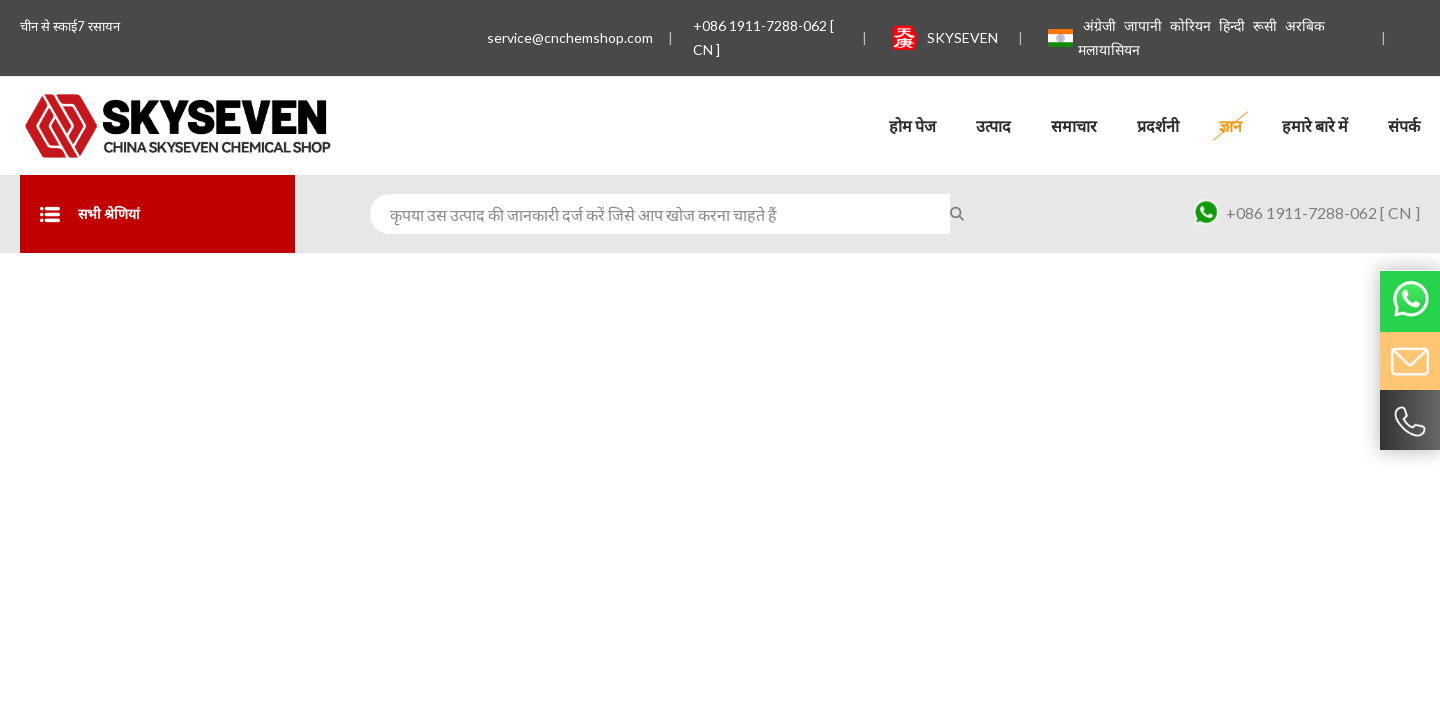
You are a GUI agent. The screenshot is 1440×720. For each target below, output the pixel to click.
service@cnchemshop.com (570, 37)
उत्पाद (993, 125)
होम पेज (912, 125)
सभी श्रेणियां (90, 214)
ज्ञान (1230, 125)
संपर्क (1404, 125)
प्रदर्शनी (1158, 125)
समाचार (1074, 125)
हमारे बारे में (1315, 125)
